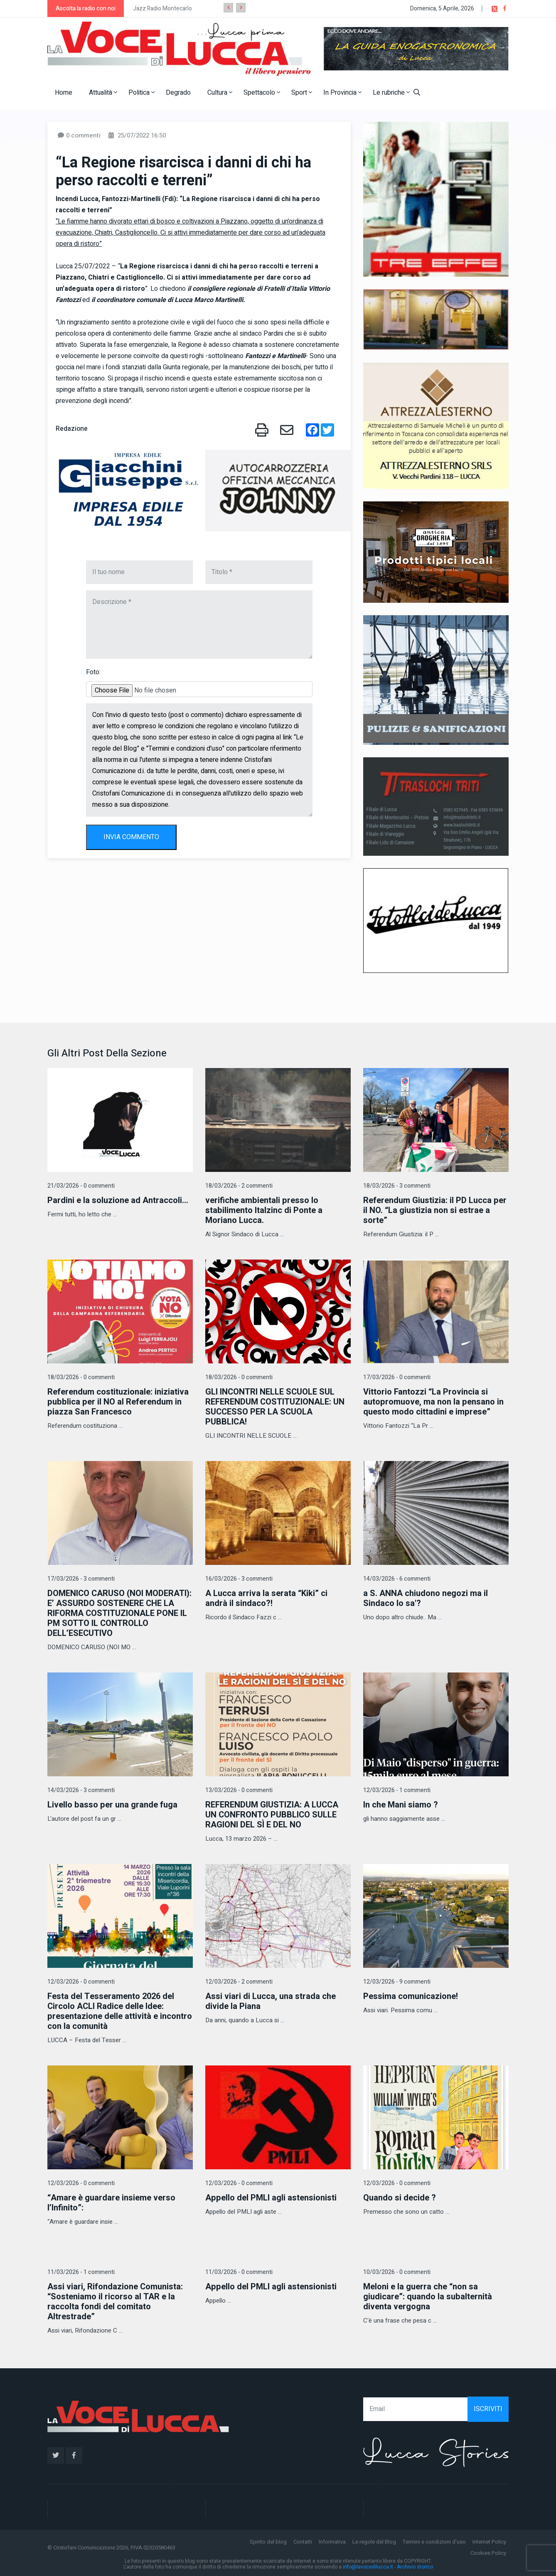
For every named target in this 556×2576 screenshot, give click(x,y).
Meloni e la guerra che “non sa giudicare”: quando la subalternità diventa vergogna (427, 2297)
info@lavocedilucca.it (368, 2567)
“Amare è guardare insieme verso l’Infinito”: (111, 2203)
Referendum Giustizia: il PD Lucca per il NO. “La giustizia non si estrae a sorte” (435, 1210)
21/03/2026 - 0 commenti (81, 1185)
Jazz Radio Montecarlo (162, 8)
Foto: (93, 672)
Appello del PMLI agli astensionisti (271, 2198)
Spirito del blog (268, 2542)
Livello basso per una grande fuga (112, 1805)
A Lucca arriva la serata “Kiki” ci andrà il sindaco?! (266, 1598)
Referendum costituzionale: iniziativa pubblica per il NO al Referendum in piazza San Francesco (118, 1402)
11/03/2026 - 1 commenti (81, 2272)
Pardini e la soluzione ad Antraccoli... (117, 1200)
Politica (141, 93)
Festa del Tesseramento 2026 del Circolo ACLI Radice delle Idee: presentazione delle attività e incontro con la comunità (119, 2011)
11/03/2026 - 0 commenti (239, 2272)
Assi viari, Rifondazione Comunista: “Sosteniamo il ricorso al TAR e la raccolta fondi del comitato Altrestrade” (115, 2302)
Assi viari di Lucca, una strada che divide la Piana (270, 2001)
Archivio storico (415, 2567)
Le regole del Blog (374, 2542)
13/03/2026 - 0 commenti (239, 1790)
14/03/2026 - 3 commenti (81, 1790)
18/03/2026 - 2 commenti (239, 1185)
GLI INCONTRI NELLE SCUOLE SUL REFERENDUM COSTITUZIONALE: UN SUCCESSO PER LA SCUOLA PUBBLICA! (274, 1407)
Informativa (332, 2542)
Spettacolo (262, 93)
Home (63, 93)
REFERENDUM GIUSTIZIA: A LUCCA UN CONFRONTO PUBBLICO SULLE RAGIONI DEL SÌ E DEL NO (271, 1815)
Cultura (219, 93)
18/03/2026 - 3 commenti (397, 1185)
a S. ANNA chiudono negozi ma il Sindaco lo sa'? (425, 1598)
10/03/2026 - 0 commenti (397, 2272)
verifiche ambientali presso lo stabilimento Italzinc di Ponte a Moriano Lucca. (263, 1210)
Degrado (178, 93)
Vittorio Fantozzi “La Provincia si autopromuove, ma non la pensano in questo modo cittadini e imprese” (433, 1402)
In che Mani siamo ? (400, 1805)
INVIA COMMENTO (131, 837)
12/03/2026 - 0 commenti (81, 1981)
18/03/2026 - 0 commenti (81, 1377)
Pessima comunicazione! (410, 1996)
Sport (301, 93)
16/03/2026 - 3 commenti (239, 1578)
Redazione (72, 429)
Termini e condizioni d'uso (434, 2542)
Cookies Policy (488, 2553)
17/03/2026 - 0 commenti (397, 1377)
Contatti (302, 2542)
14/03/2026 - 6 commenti (397, 1578)
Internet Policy (489, 2542)
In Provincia (342, 93)
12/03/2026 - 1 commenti (397, 1790)
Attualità (103, 93)
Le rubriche (391, 93)
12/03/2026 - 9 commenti (397, 1981)
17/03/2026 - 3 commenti (81, 1578)
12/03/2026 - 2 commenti (239, 1981)
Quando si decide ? (399, 2198)
